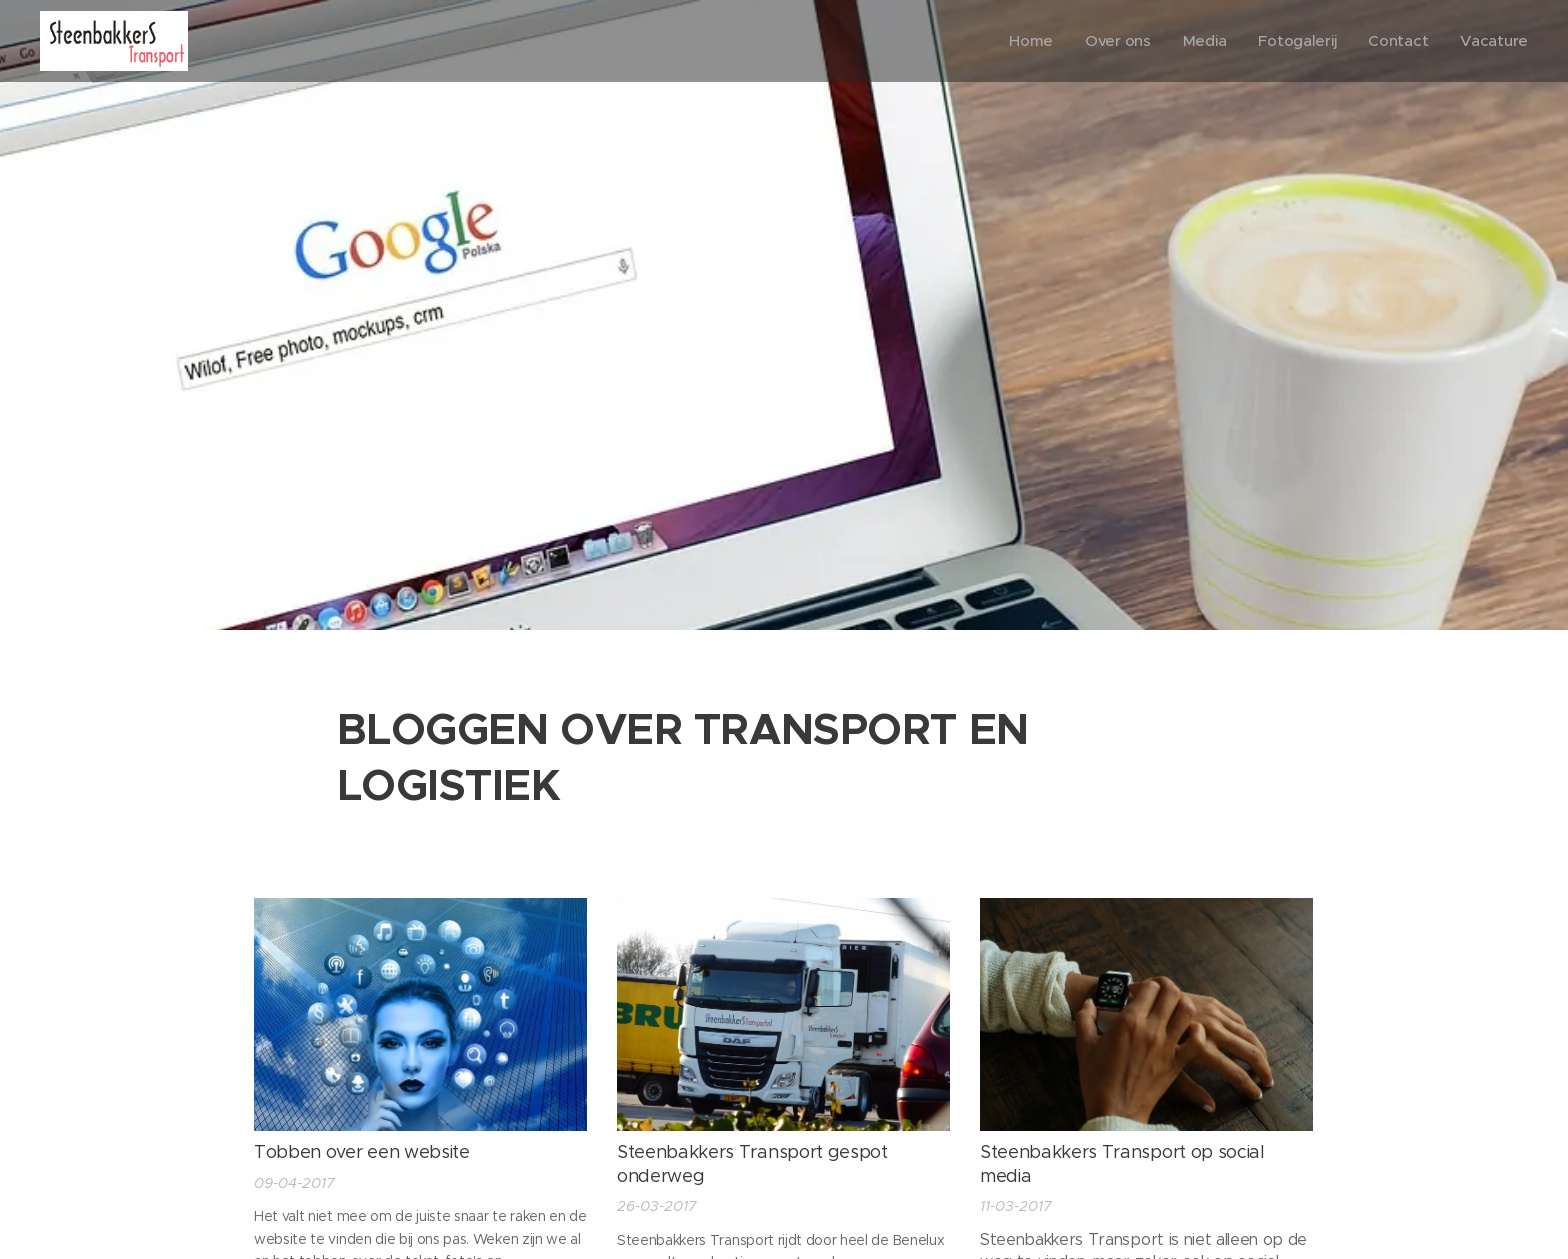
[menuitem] (1025, 41)
